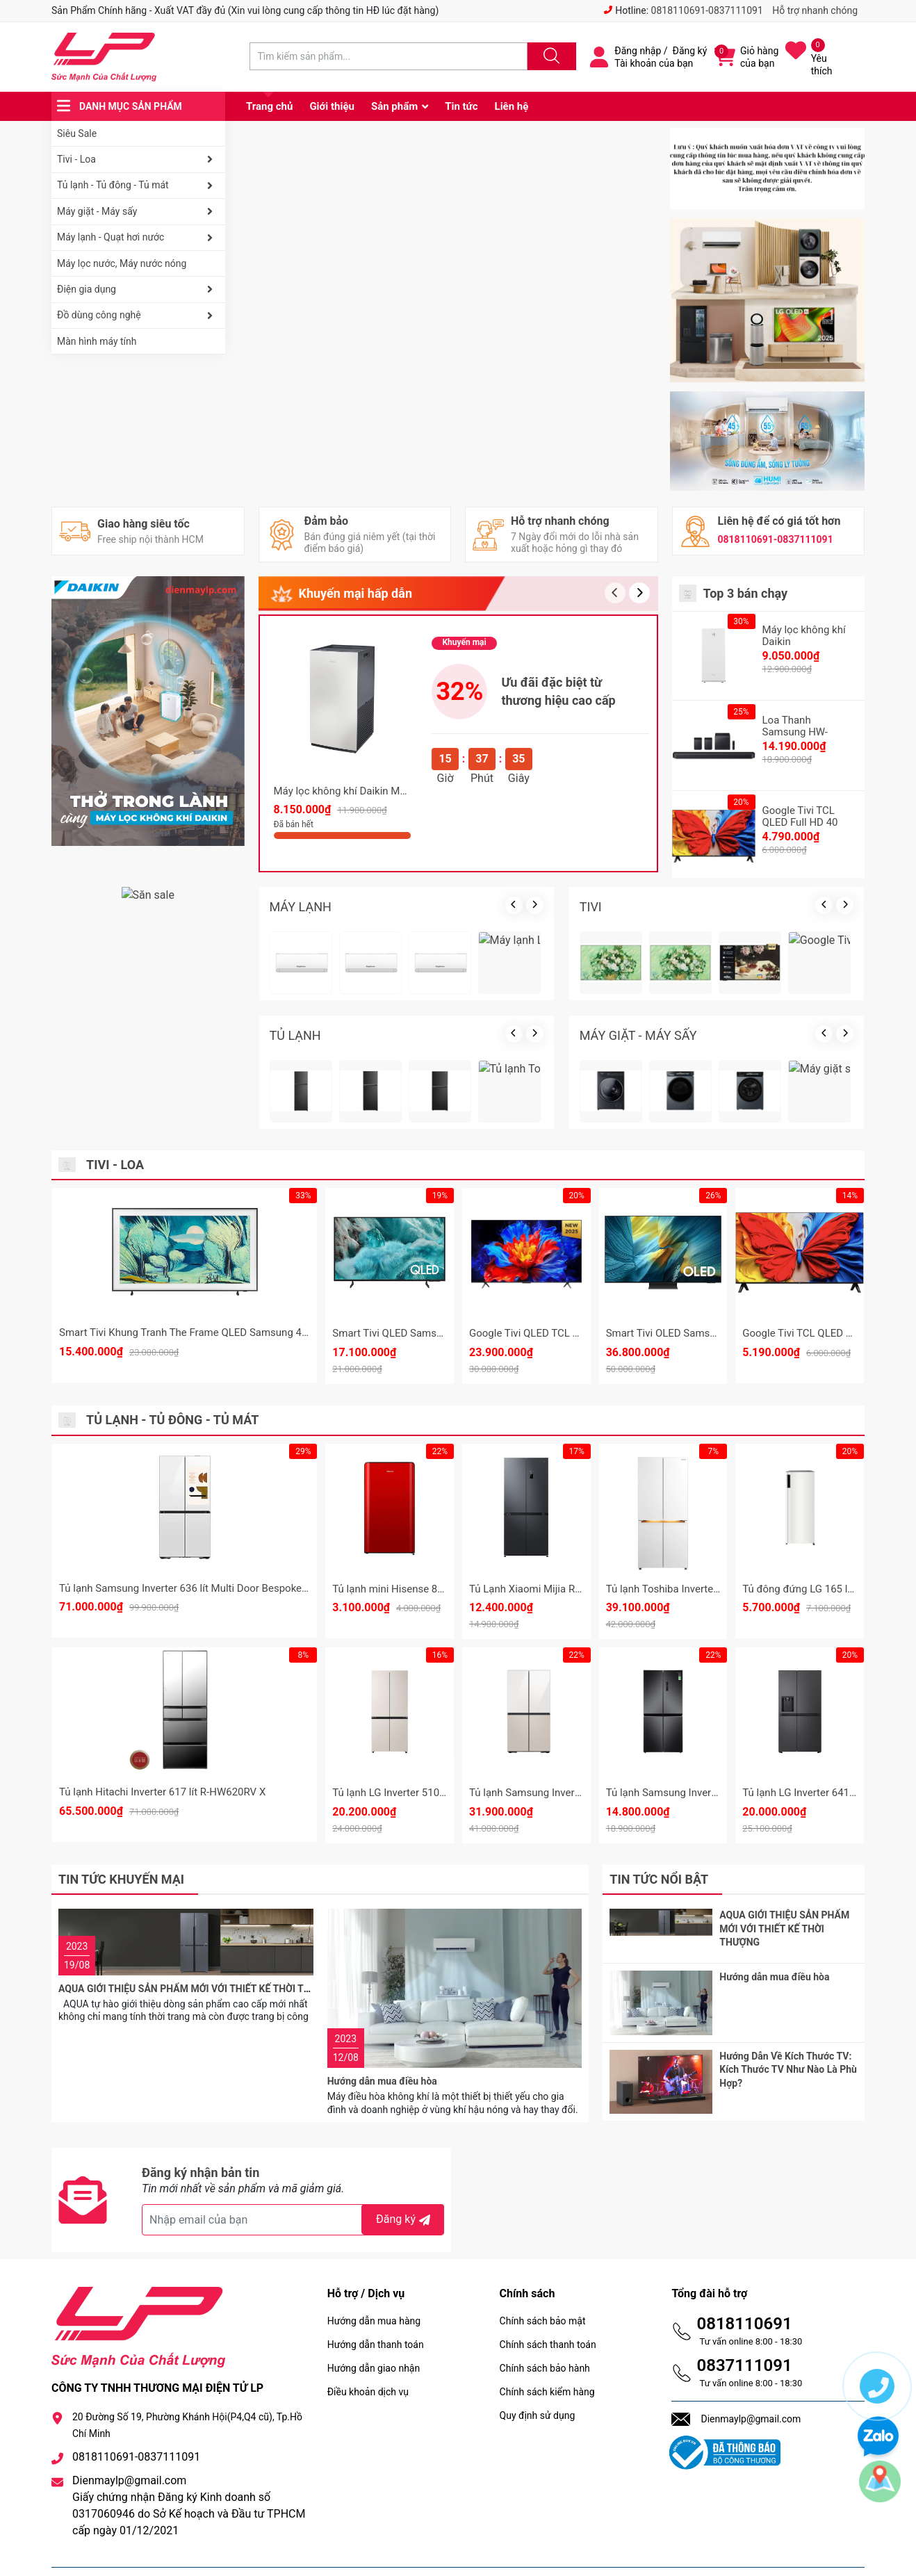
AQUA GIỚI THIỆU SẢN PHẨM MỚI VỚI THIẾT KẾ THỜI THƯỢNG (198, 1938)
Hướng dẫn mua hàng (373, 2286)
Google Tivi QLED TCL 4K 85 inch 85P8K (562, 1333)
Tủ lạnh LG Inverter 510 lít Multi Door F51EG (433, 1792)
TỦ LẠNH (295, 1035)
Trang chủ (269, 106)
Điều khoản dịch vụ (368, 2357)
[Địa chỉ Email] (293, 2185)
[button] (639, 592)
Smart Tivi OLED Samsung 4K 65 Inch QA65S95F (718, 1333)
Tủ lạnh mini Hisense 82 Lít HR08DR (415, 1589)
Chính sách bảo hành (545, 2334)
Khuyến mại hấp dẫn (355, 593)
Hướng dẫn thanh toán (375, 2310)
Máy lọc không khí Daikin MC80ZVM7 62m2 (375, 791)
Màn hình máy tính (97, 341)
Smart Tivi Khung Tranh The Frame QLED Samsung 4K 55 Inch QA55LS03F (230, 1332)
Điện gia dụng (137, 289)
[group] (447, 220)
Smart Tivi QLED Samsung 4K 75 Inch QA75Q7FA (445, 1333)
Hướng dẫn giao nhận (373, 2334)
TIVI (591, 906)
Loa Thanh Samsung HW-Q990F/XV (795, 732)
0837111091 (744, 2331)
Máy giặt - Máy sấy (137, 211)
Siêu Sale (77, 133)
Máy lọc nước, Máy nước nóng (121, 263)
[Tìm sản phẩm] (388, 56)
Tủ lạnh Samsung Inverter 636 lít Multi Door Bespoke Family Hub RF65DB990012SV (251, 1588)
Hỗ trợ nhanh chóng (815, 10)
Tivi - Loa (137, 159)
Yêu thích (822, 64)
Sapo (374, 2554)
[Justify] (549, 56)
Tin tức (461, 106)
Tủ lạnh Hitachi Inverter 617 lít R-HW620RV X (162, 1792)
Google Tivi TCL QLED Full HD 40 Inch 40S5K (800, 822)
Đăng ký (690, 50)
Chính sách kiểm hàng (547, 2357)
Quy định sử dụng (537, 2381)
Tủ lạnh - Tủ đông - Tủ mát (137, 185)
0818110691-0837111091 (707, 10)
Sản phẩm (394, 106)
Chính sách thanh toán (548, 2310)
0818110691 (744, 2289)
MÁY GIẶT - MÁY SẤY (638, 1035)
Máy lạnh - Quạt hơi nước (137, 237)
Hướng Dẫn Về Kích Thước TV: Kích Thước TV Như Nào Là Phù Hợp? (788, 2052)
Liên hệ (512, 106)
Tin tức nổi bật (659, 1879)
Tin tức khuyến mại (121, 1879)
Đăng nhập (637, 50)
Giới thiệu (331, 106)
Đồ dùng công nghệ (137, 315)
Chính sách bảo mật (543, 2286)
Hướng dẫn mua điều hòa (382, 1938)
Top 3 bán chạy (745, 593)
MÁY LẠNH (301, 906)
